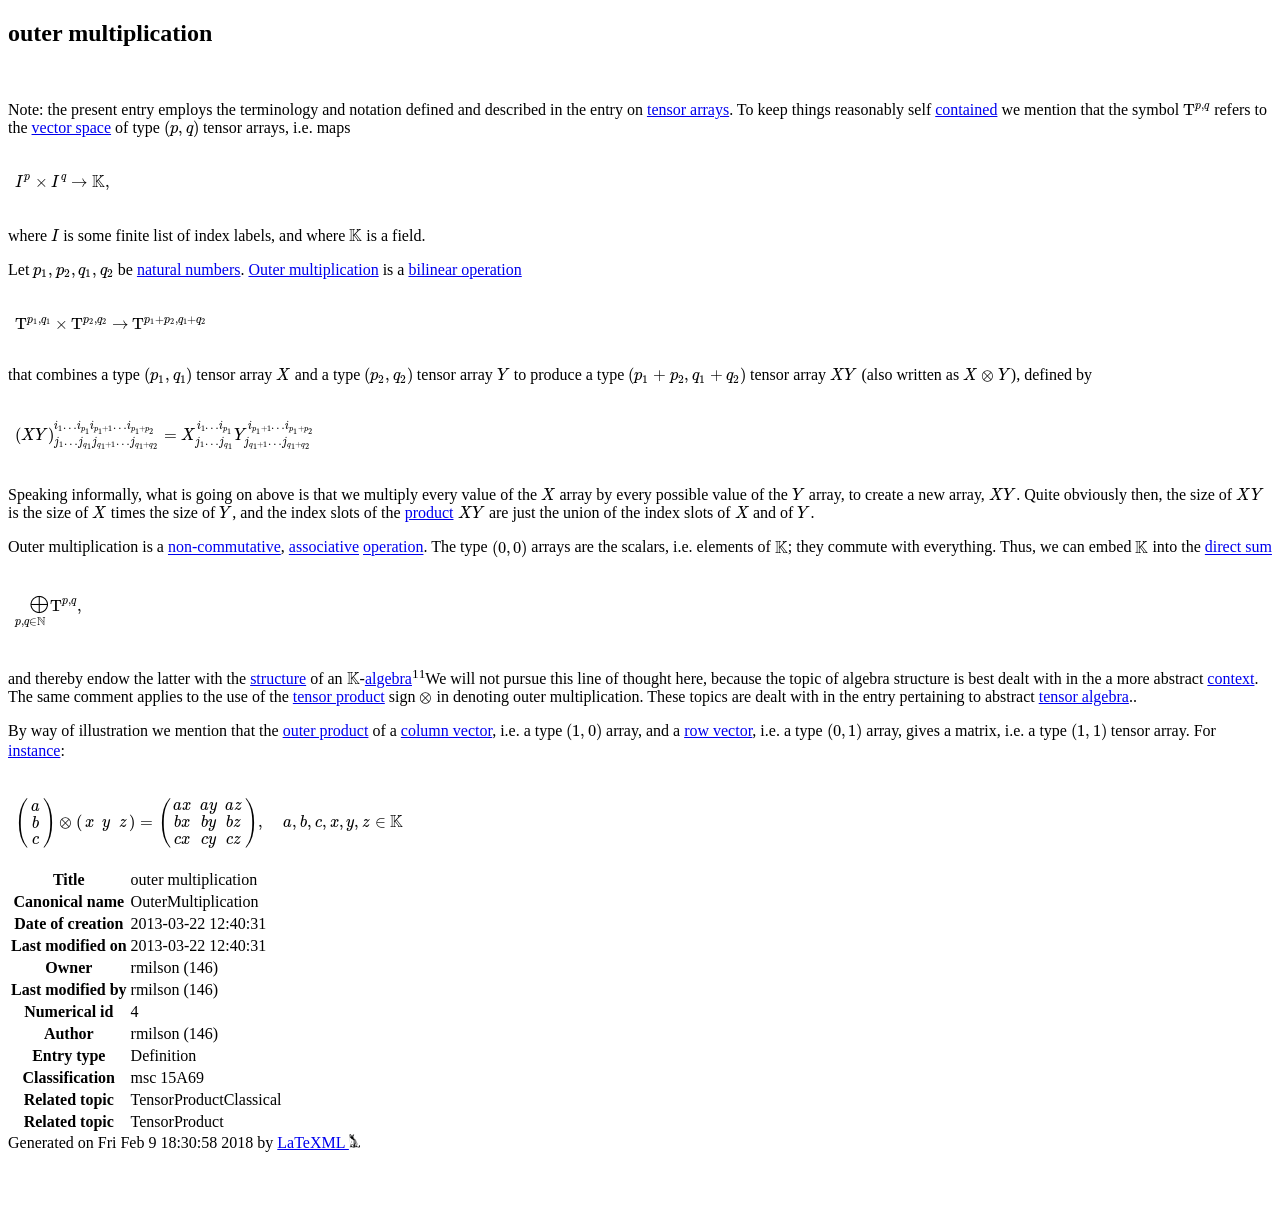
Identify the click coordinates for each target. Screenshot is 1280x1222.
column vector (446, 730)
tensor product (339, 696)
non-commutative (224, 547)
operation (393, 547)
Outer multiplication (313, 269)
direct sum (1238, 547)
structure (278, 678)
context (1230, 678)
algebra (388, 678)
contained (966, 109)
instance (34, 750)
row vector (718, 730)
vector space (72, 127)
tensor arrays (688, 109)
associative (324, 547)
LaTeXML (318, 1142)
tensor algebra (1084, 696)
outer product (326, 730)
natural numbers (189, 269)
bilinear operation (464, 269)
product (429, 512)
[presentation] (1196, 110)
